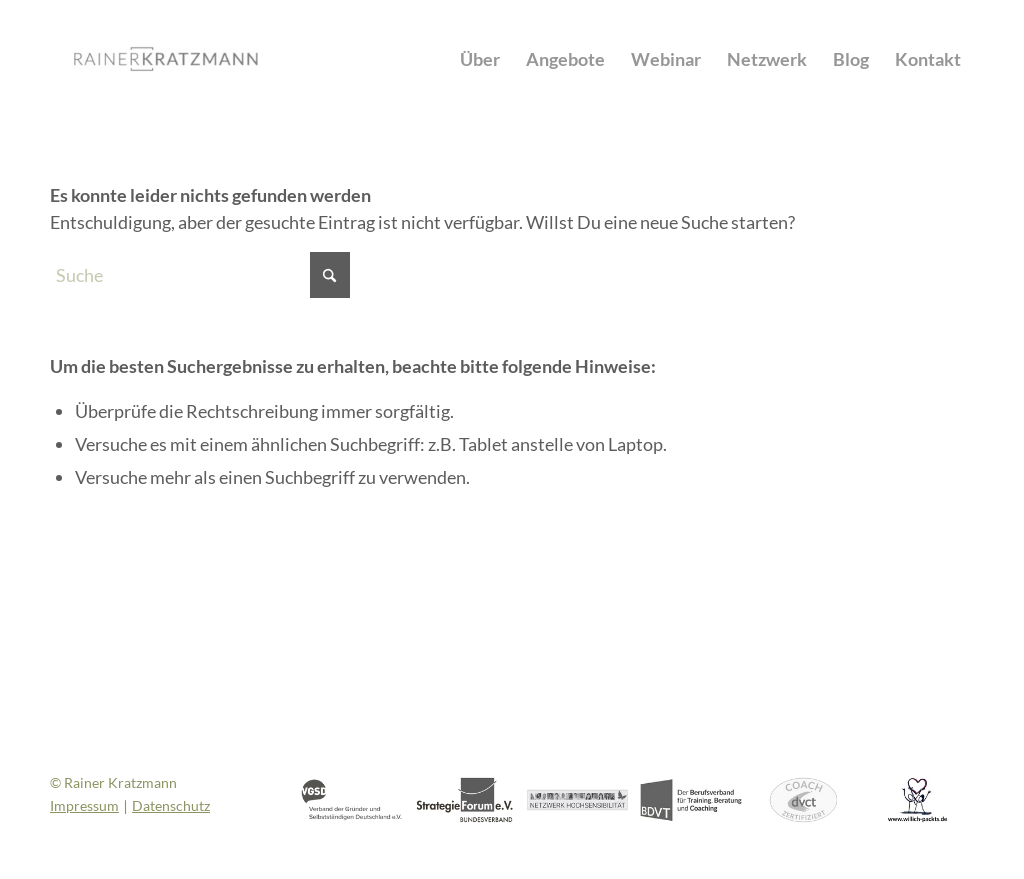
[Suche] (200, 275)
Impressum (84, 805)
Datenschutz (171, 805)
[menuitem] (480, 59)
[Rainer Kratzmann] (166, 59)
